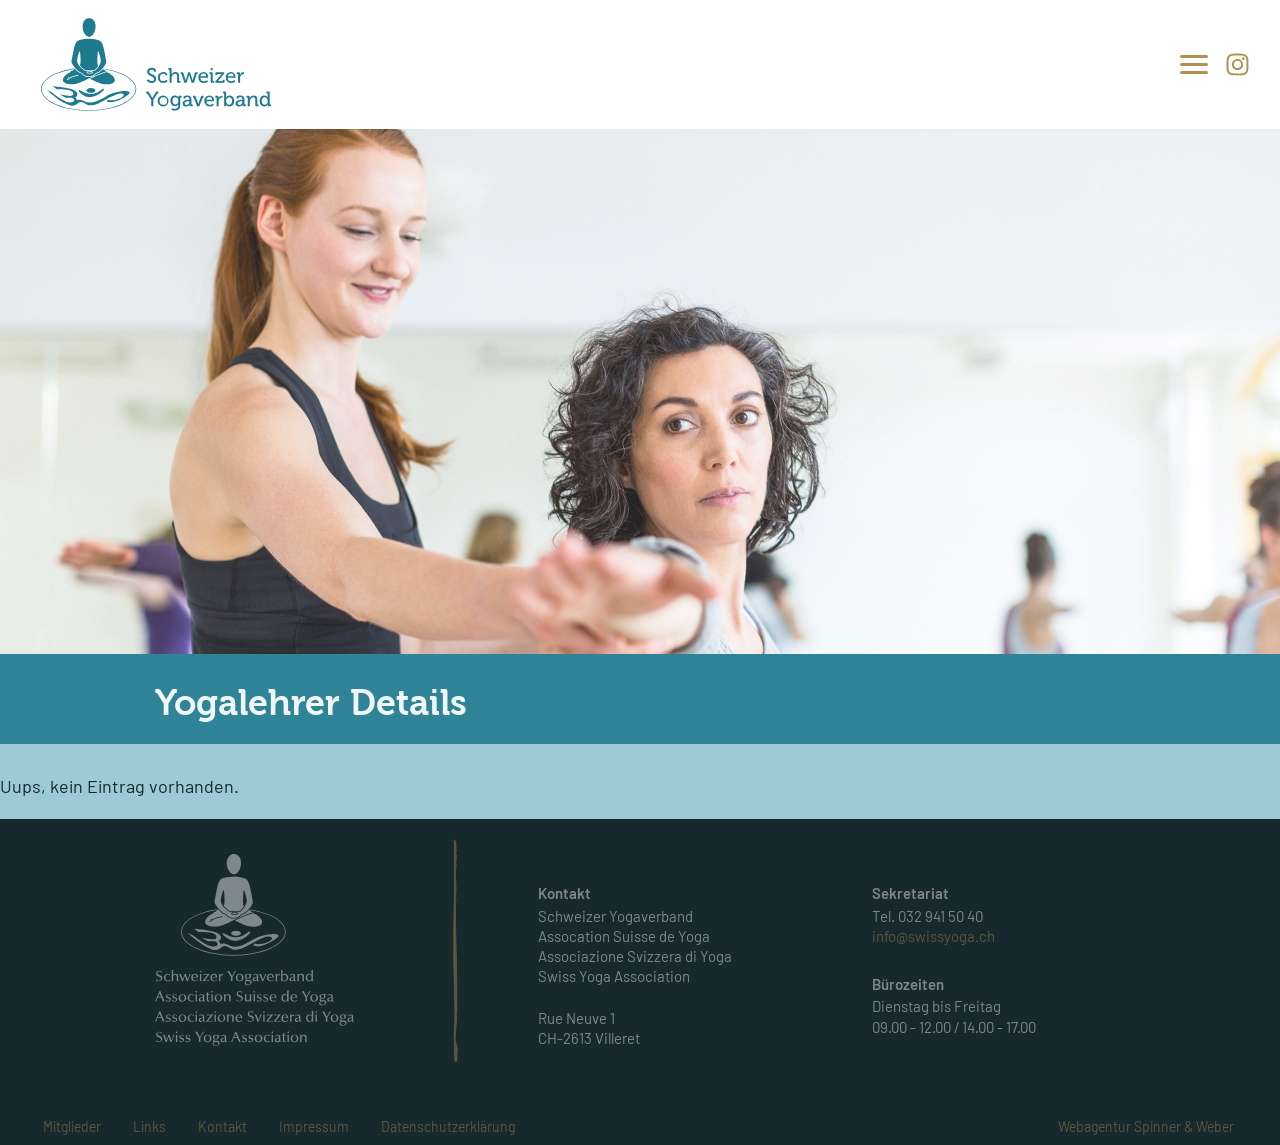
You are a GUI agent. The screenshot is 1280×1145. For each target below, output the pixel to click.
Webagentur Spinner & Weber (1146, 1126)
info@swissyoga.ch (933, 936)
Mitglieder (72, 1126)
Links (149, 1126)
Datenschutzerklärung (448, 1126)
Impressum (314, 1126)
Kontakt (222, 1126)
